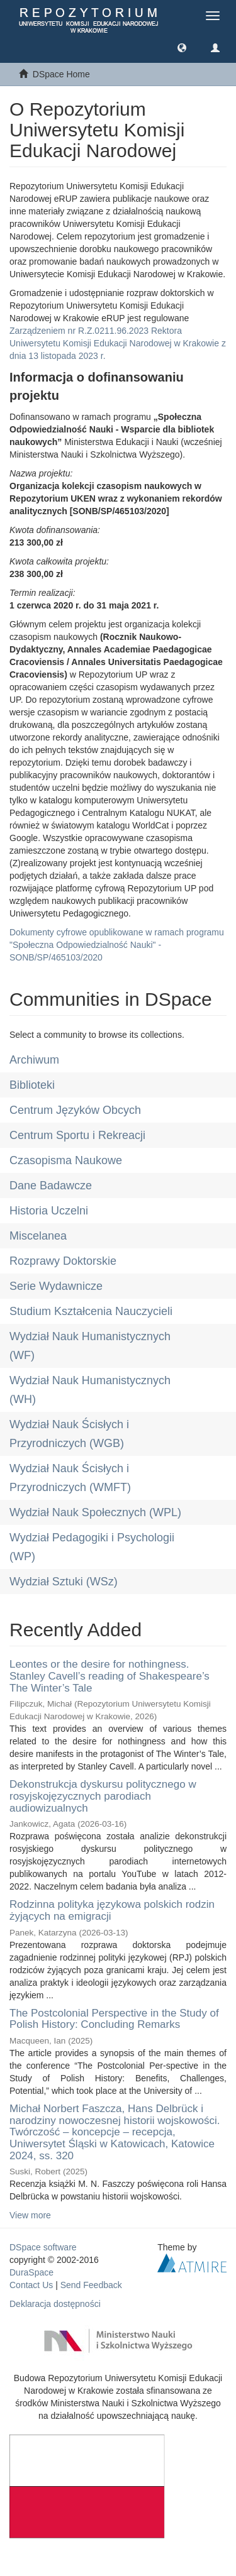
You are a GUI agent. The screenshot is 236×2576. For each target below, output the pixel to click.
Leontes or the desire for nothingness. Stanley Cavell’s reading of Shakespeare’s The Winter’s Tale (109, 1675)
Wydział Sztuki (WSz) (63, 1581)
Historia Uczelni (48, 1210)
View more (30, 2215)
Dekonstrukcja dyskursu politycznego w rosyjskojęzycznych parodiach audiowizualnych (102, 1796)
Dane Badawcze (50, 1185)
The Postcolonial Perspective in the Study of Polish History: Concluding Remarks (114, 2019)
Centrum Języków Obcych (75, 1110)
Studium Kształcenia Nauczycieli (90, 1311)
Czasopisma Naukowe (65, 1160)
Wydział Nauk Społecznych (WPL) (95, 1512)
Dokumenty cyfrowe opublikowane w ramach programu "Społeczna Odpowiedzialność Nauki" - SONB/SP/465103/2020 (116, 944)
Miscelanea (38, 1236)
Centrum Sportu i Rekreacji (77, 1135)
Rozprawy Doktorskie (62, 1261)
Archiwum (34, 1060)
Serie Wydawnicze (56, 1286)
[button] (182, 47)
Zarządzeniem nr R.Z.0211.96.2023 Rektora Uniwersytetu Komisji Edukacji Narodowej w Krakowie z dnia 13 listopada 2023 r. (117, 343)
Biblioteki (32, 1085)
